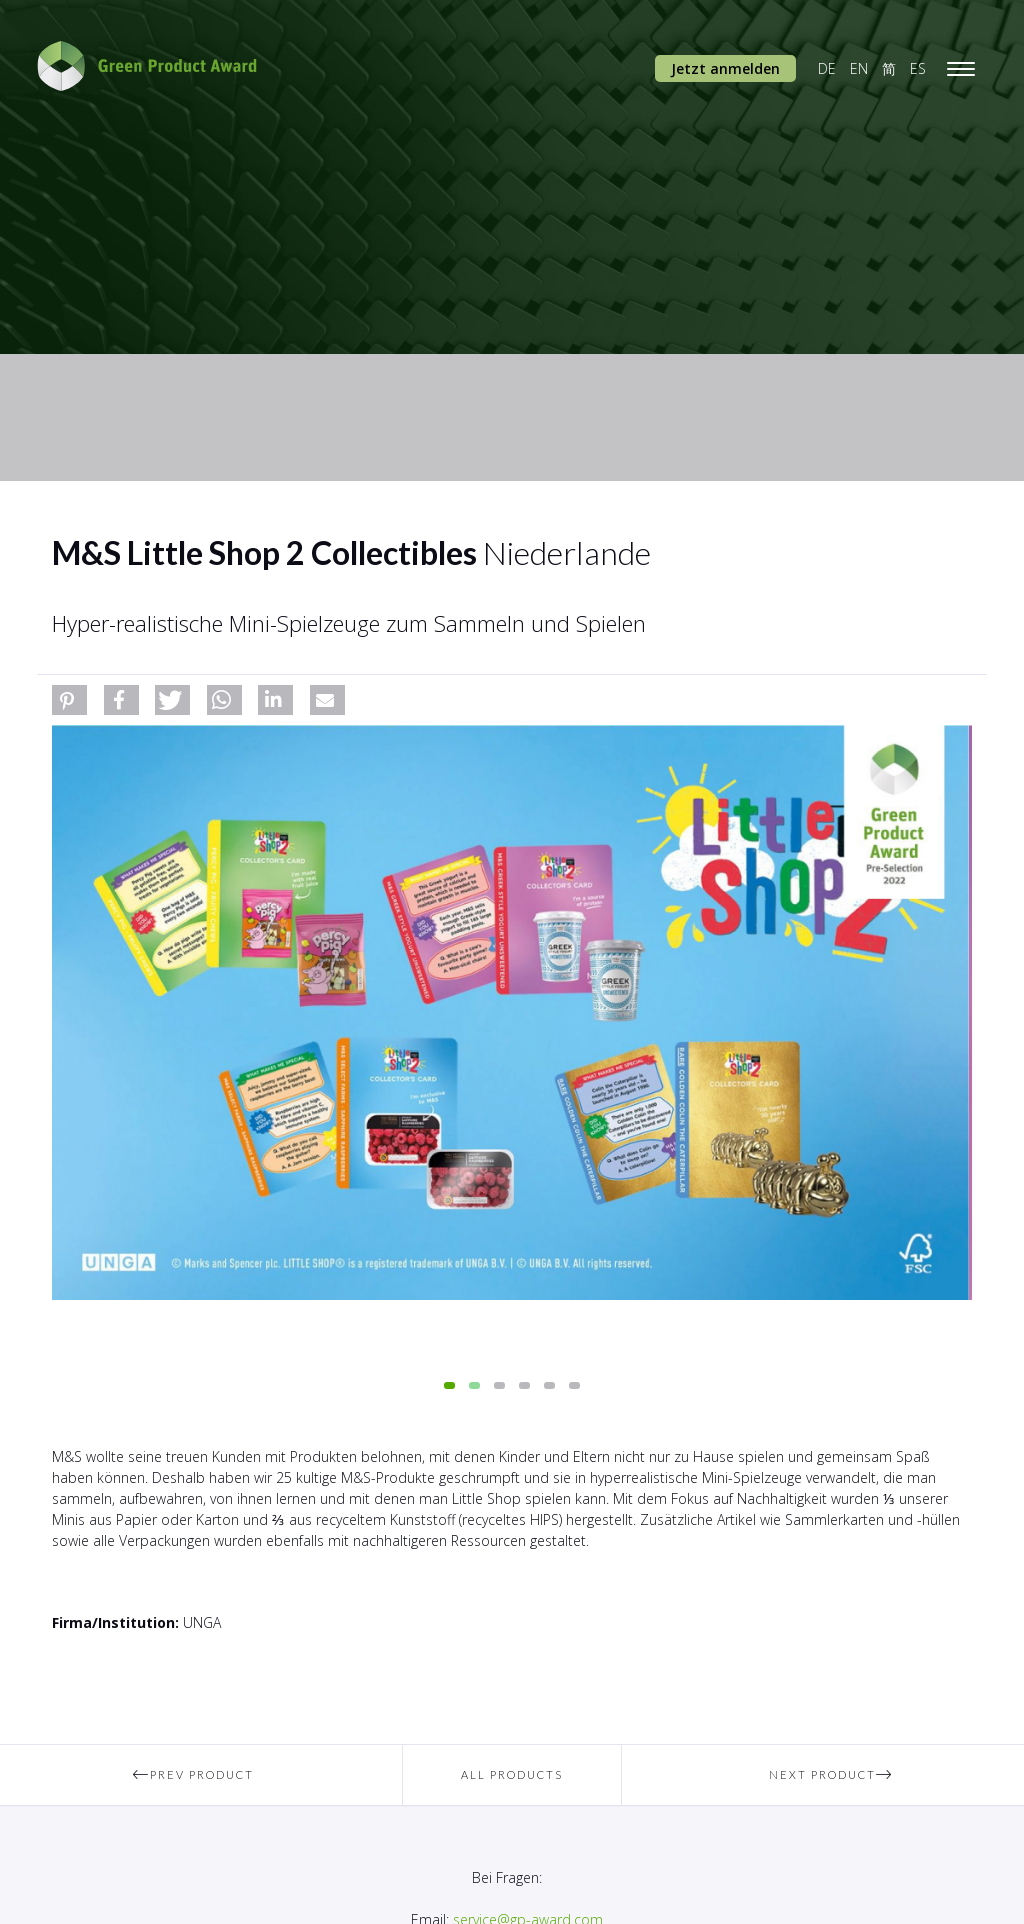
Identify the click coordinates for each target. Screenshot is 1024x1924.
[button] (69, 700)
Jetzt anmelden (725, 68)
